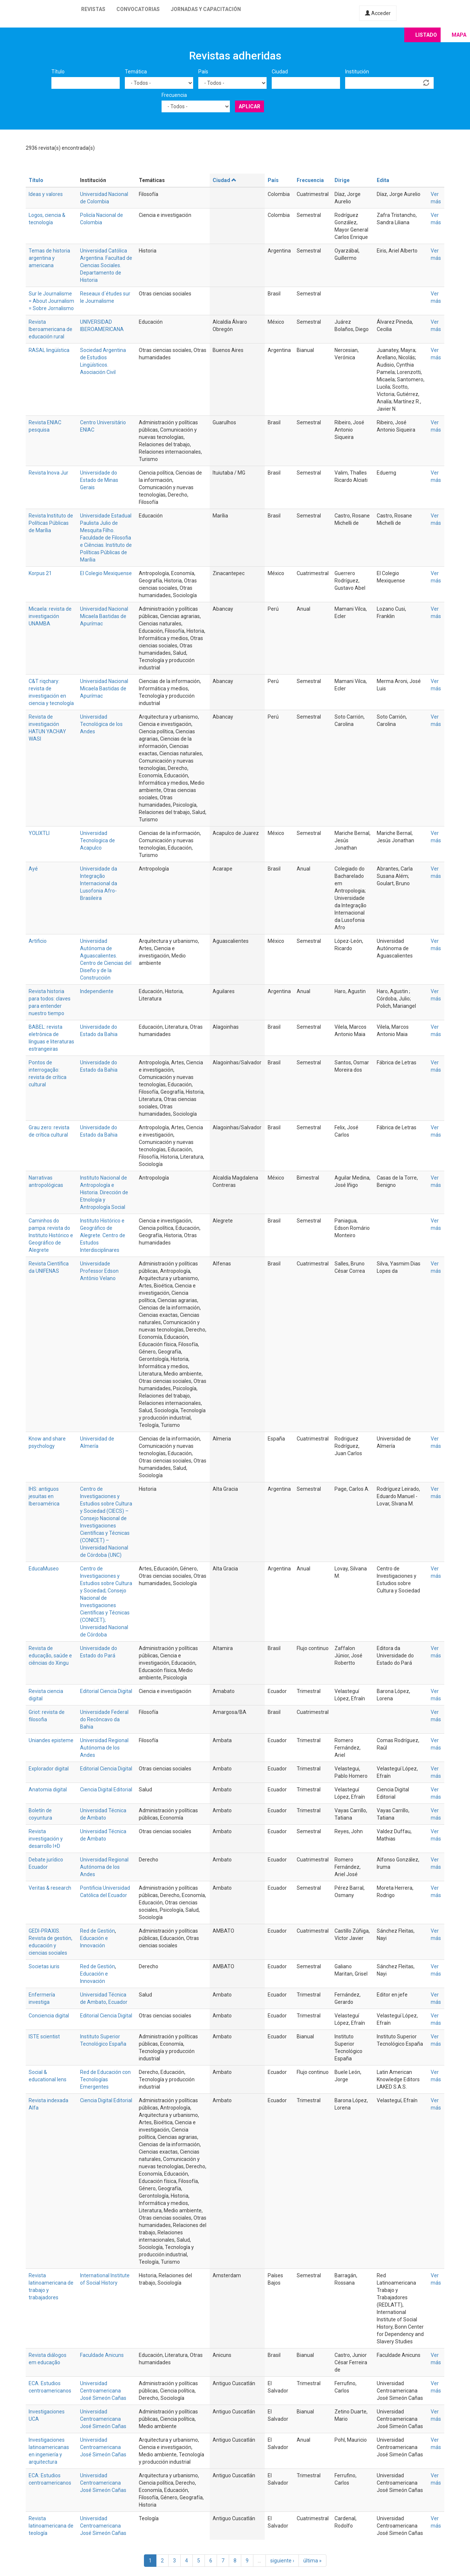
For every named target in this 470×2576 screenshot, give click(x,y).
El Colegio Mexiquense (106, 573)
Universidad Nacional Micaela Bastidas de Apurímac (104, 616)
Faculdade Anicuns (102, 2355)
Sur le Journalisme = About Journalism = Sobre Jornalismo (51, 301)
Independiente (96, 991)
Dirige (342, 180)
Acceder (378, 13)
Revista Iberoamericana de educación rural (50, 329)
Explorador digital (49, 1769)
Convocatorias (138, 9)
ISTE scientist (44, 2036)
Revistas (93, 9)
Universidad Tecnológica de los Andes (101, 724)
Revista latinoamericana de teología (51, 2525)
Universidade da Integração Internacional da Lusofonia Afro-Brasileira (98, 883)
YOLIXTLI (39, 833)
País (203, 72)
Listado (426, 35)
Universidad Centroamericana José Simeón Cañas (103, 2390)
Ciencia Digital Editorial (106, 1789)
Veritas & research (50, 1888)
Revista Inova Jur (48, 473)
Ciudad (280, 72)
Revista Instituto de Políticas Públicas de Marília (51, 523)
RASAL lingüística (49, 350)
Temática (136, 72)
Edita (383, 180)
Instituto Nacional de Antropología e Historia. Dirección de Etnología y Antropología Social (104, 1192)
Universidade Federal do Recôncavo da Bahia (104, 1719)
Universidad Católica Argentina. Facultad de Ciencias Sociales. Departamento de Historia (106, 265)
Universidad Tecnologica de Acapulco (97, 840)
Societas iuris (44, 1966)
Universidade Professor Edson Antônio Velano (99, 1271)
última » (312, 2561)
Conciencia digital (49, 2016)
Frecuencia (174, 95)
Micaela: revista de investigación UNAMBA (50, 616)
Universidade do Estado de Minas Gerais (99, 480)
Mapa (459, 35)
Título (58, 72)
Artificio (38, 941)
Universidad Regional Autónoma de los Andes (104, 1747)
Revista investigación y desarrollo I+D (46, 1838)
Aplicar (249, 106)
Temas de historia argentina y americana (49, 258)
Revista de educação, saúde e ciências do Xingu (50, 1655)
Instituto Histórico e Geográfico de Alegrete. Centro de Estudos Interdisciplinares (102, 1235)
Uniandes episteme (51, 1740)
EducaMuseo (44, 1569)
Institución (357, 72)
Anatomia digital (48, 1789)
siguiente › (282, 2561)
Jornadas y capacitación (206, 9)
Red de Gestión (97, 1931)
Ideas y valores (46, 194)
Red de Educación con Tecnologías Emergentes (105, 2079)
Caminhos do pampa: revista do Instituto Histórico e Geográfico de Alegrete (51, 1235)
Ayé (33, 869)
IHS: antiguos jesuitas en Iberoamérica (44, 1496)
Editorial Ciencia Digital (106, 1691)
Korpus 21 (40, 573)
